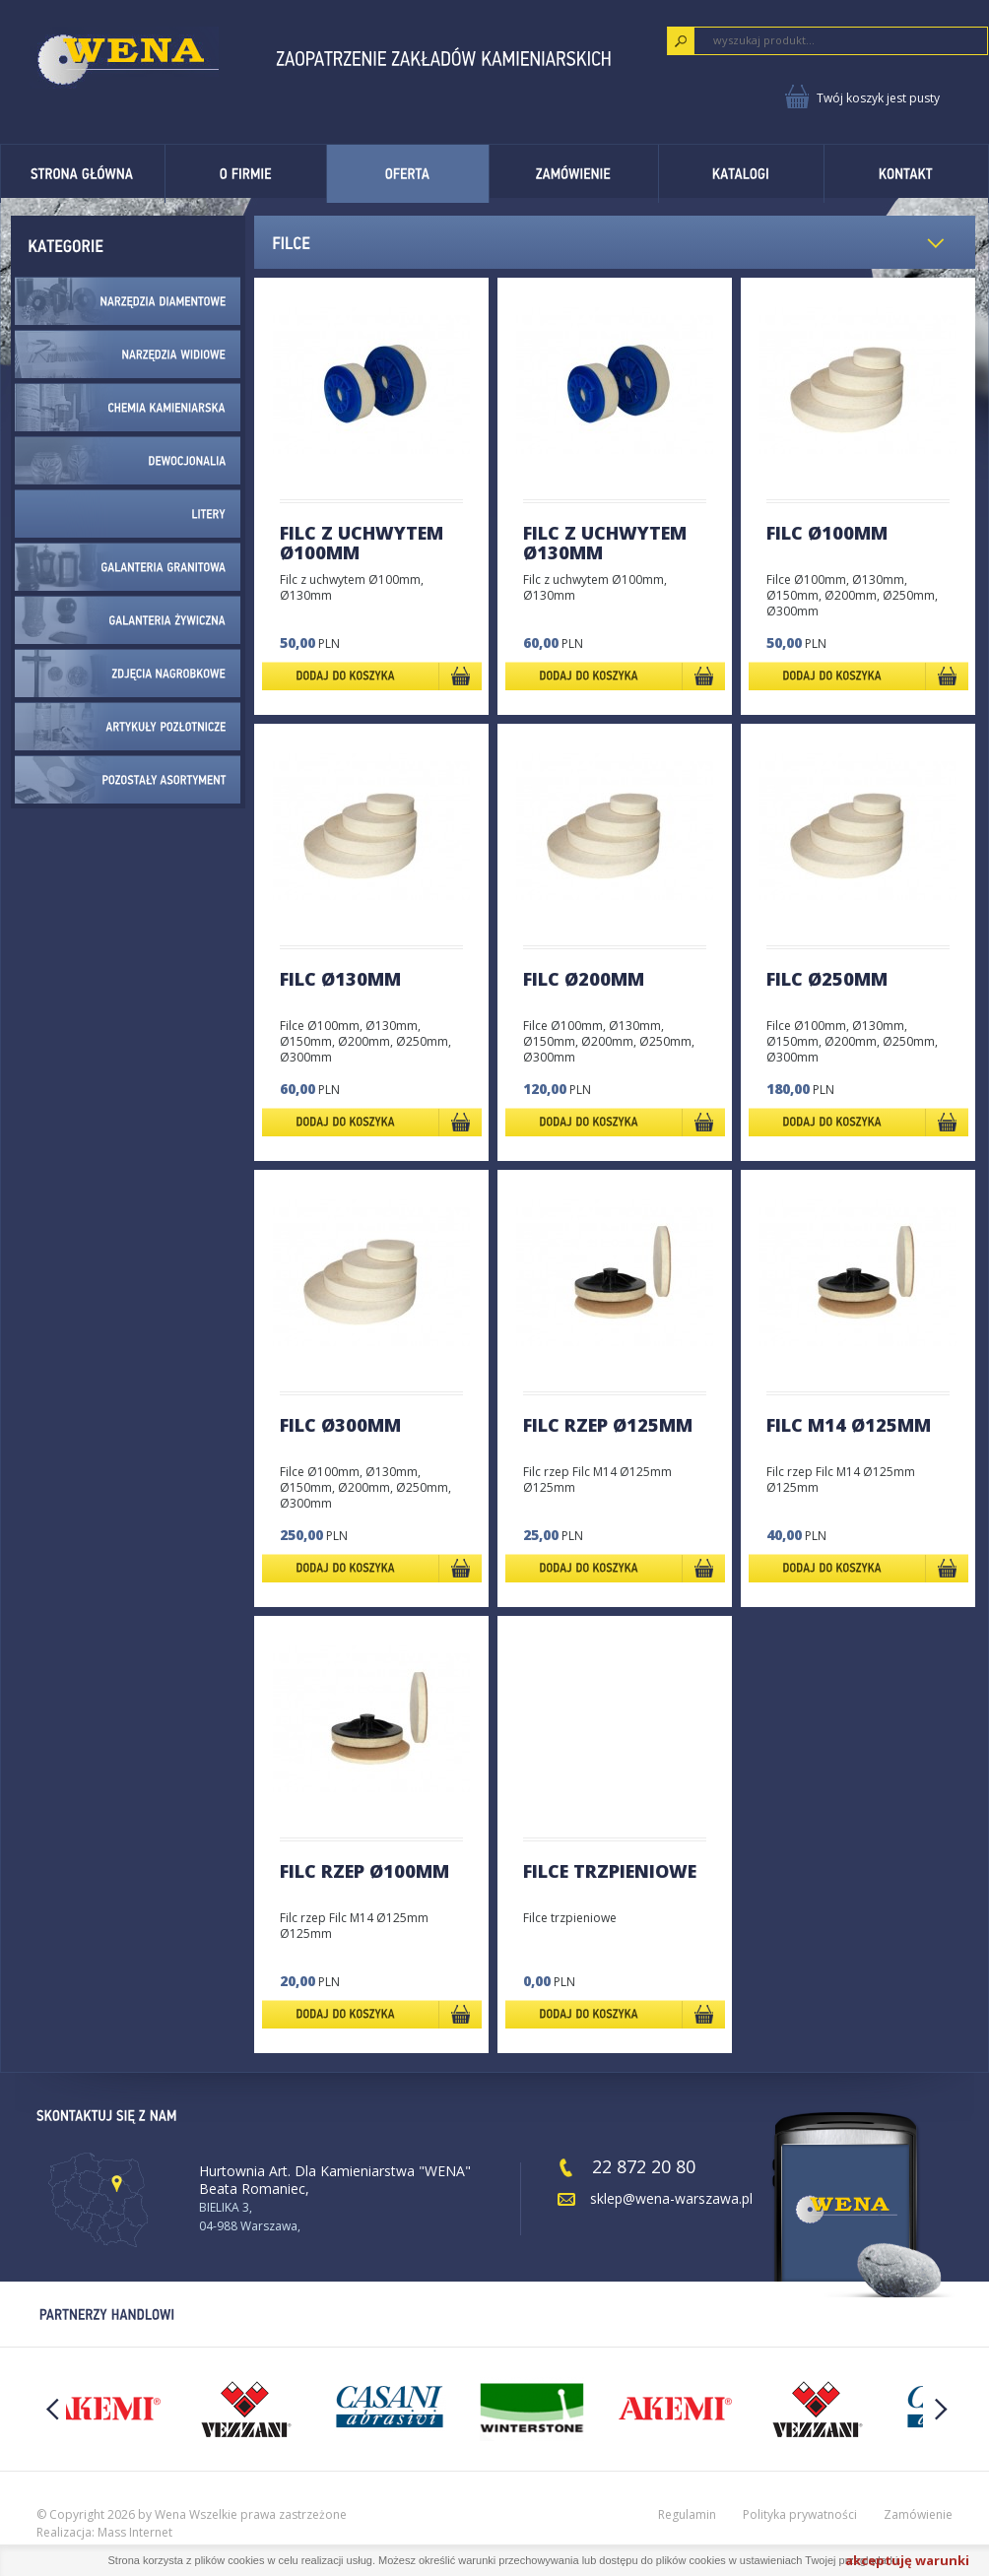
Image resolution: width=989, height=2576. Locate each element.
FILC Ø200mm (583, 979)
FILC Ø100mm (827, 533)
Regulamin (687, 2514)
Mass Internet (135, 2532)
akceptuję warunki (907, 2560)
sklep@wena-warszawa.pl (671, 2198)
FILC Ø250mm (827, 979)
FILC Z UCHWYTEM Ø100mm (361, 542)
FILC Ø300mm (340, 1425)
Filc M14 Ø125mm (848, 1425)
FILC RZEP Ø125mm (607, 1425)
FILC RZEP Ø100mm (364, 1871)
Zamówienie (918, 2514)
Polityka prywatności (800, 2514)
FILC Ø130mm (340, 979)
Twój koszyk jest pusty (878, 98)
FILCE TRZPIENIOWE (609, 1871)
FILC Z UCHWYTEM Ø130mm (605, 542)
